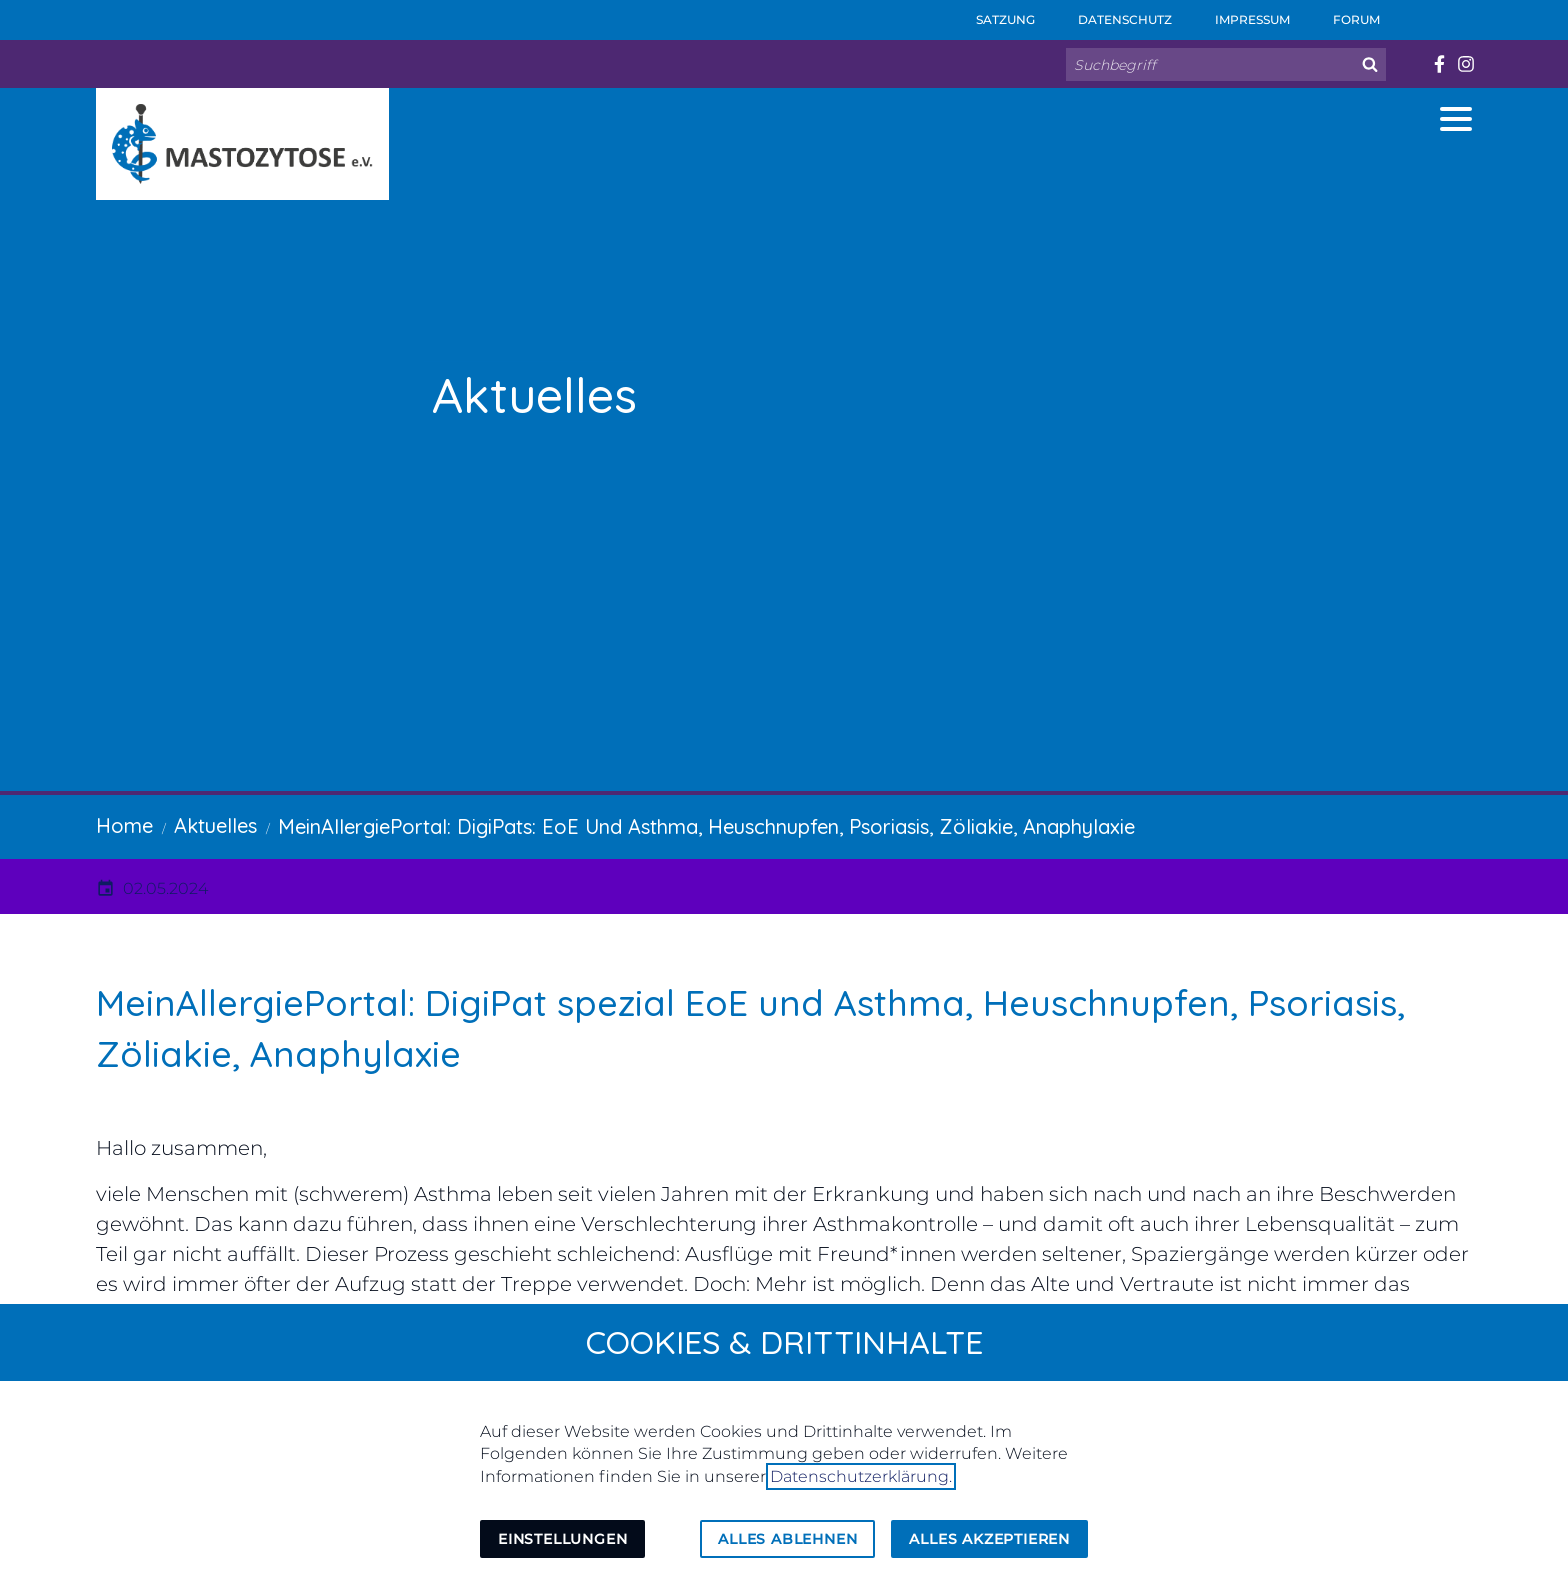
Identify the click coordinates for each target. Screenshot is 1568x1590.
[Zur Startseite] (242, 144)
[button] (1456, 119)
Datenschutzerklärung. (861, 1476)
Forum (1343, 13)
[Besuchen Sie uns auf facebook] (1438, 64)
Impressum (1239, 13)
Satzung (992, 13)
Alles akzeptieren (989, 1539)
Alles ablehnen (787, 1539)
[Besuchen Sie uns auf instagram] (1465, 64)
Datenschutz (1111, 13)
